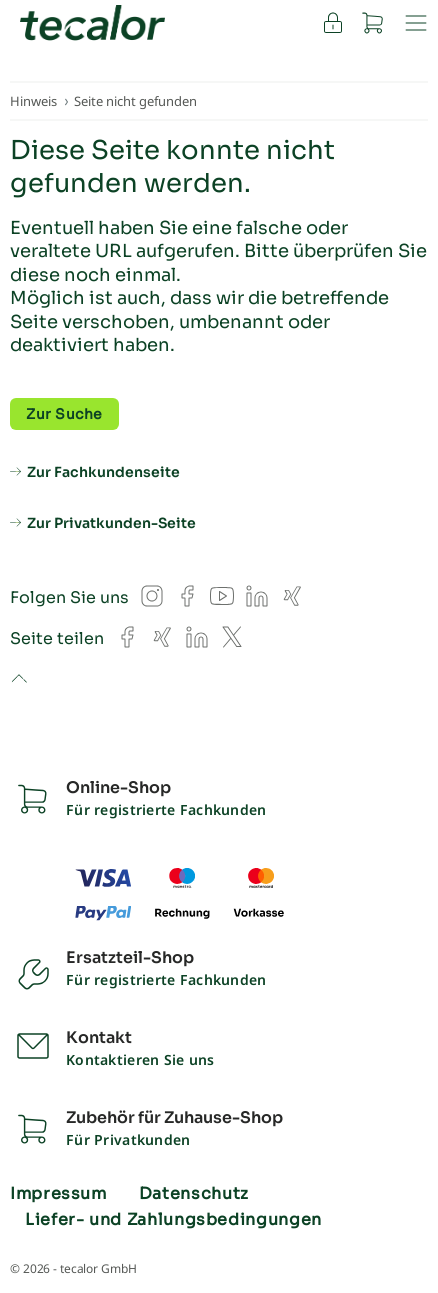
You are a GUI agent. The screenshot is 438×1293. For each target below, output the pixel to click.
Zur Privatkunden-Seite (111, 523)
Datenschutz (194, 1194)
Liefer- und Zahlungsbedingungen (173, 1220)
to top (18, 680)
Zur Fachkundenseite (103, 472)
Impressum (58, 1194)
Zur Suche (64, 414)
